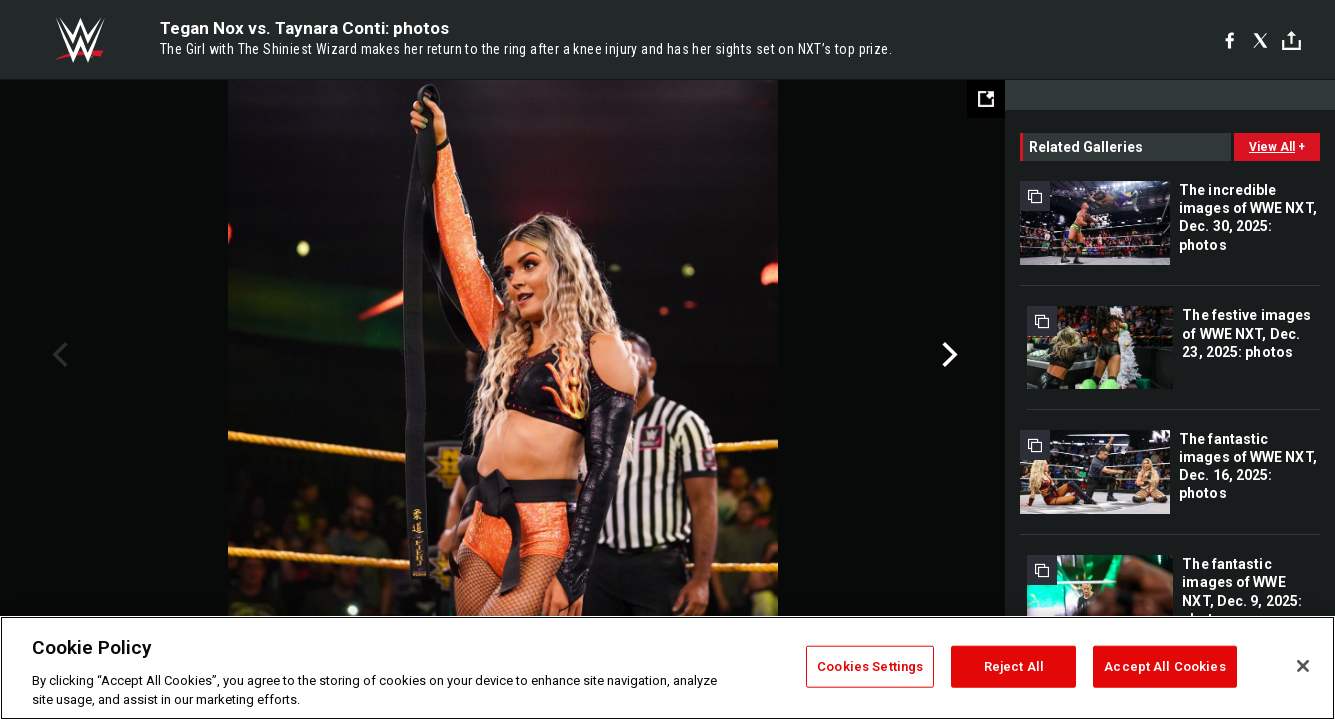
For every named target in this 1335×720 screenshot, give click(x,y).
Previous (57, 355)
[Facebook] (1229, 40)
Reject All (1014, 666)
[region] (667, 668)
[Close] (1303, 666)
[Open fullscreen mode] (986, 99)
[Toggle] (1291, 40)
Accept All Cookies (1164, 666)
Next (947, 355)
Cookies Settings (870, 666)
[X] (1260, 40)
